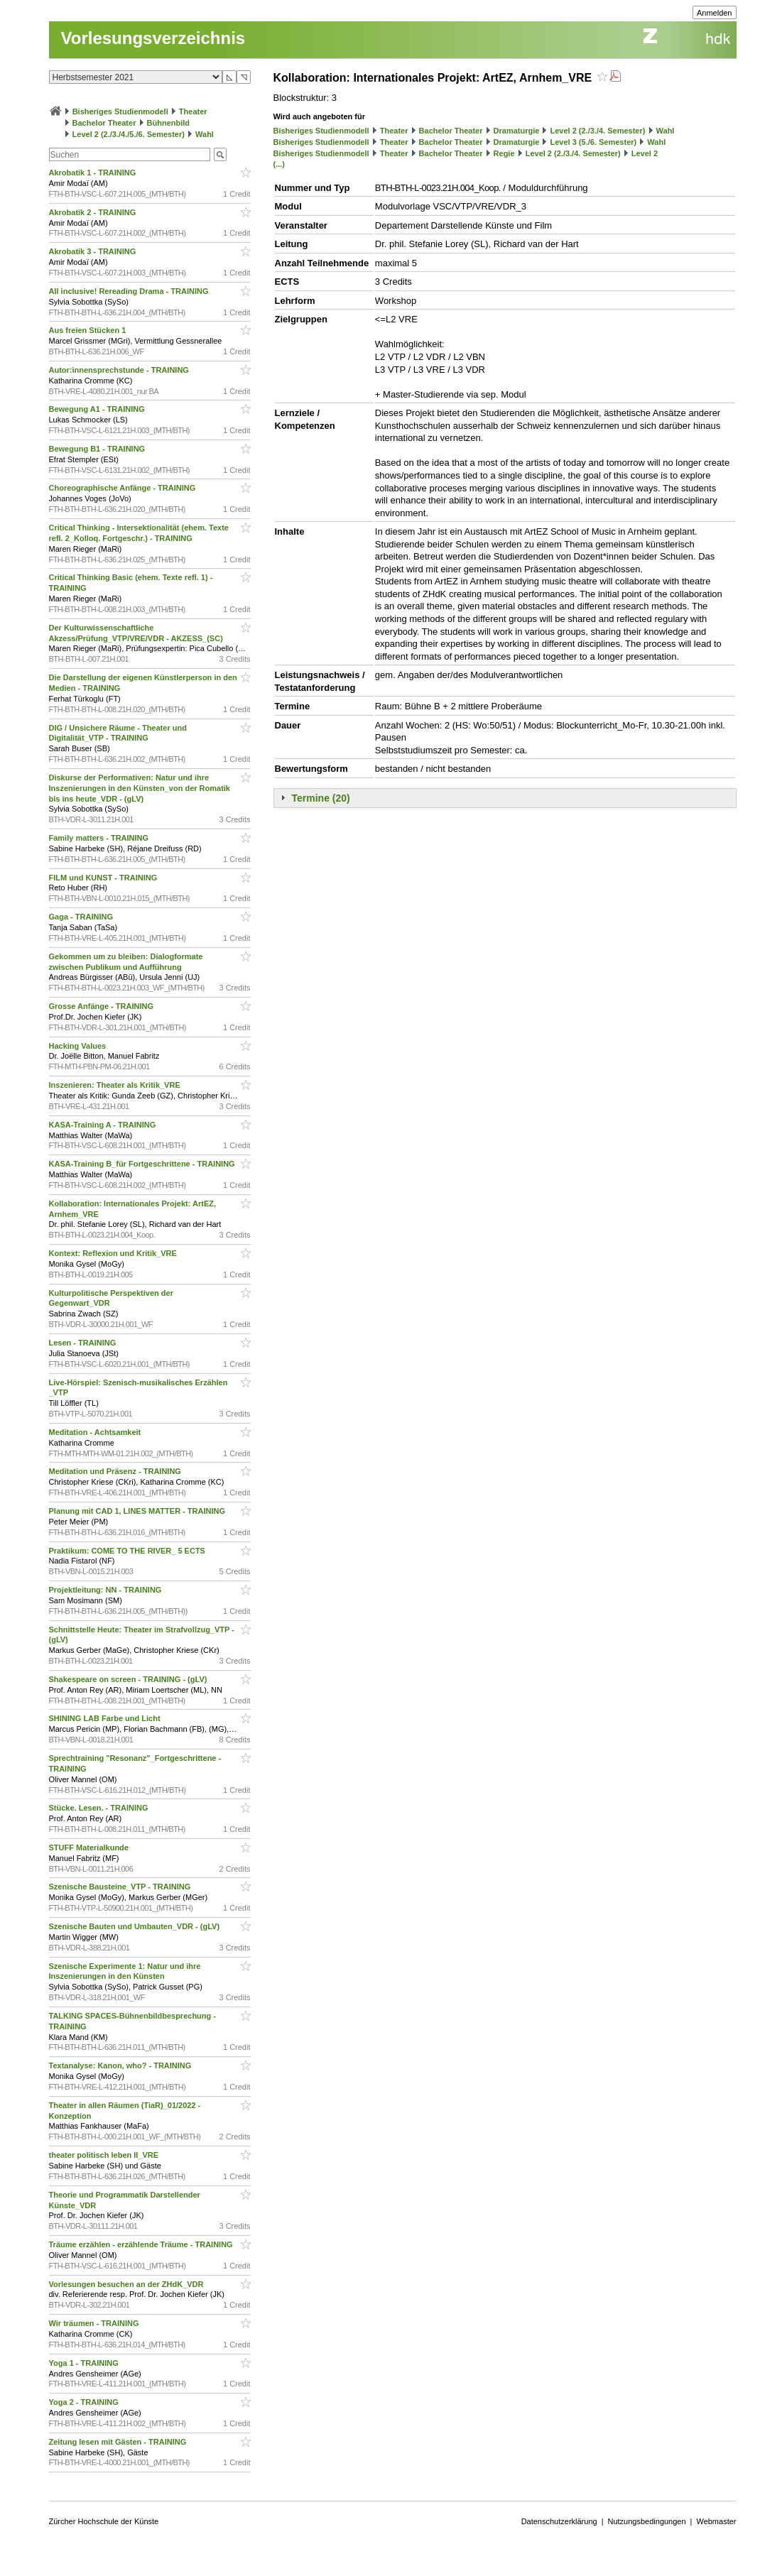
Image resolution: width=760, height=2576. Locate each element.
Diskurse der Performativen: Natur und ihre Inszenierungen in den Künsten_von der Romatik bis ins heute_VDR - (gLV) (139, 788)
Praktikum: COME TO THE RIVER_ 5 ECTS (128, 1550)
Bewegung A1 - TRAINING (98, 409)
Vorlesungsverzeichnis (153, 38)
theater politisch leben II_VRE (105, 2155)
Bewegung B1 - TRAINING (98, 448)
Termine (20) (321, 798)
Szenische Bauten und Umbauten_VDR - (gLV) (135, 1926)
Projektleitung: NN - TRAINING (106, 1590)
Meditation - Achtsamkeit (96, 1432)
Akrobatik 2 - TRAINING (94, 212)
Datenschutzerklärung (559, 2521)
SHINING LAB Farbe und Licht (106, 1718)
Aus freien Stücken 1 (89, 330)
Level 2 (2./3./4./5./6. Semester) (128, 134)
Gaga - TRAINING (82, 916)
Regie (504, 153)
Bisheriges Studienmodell (120, 111)
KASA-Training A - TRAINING (103, 1124)
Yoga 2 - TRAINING (85, 2402)
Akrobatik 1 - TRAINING (94, 172)
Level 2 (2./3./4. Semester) (598, 130)
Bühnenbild (168, 123)
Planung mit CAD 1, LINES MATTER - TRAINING (138, 1511)
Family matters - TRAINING (100, 838)
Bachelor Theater (104, 123)
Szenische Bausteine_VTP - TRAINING (121, 1886)
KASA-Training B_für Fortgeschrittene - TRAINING (143, 1163)
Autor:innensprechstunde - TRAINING (120, 370)
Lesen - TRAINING (84, 1342)
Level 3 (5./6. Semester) (593, 142)
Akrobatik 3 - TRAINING (94, 251)
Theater (193, 111)
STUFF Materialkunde (90, 1847)
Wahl (204, 134)
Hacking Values (79, 1046)
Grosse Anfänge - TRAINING (102, 1006)
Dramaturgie (517, 130)
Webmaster (716, 2521)
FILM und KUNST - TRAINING (104, 877)
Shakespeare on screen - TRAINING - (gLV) (129, 1679)
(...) (279, 164)
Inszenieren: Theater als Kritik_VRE (116, 1085)
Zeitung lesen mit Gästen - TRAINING (119, 2442)
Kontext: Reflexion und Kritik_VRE (114, 1253)
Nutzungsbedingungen (647, 2521)
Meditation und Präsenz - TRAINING (116, 1471)
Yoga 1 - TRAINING (85, 2363)
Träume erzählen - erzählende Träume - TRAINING (142, 2244)
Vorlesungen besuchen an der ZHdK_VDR (127, 2284)
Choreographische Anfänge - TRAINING (123, 488)
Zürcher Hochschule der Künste (104, 2521)
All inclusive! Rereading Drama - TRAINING (130, 291)
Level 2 (644, 153)
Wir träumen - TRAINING (95, 2323)
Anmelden (714, 13)
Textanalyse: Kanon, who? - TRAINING (121, 2065)
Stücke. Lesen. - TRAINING (100, 1807)
